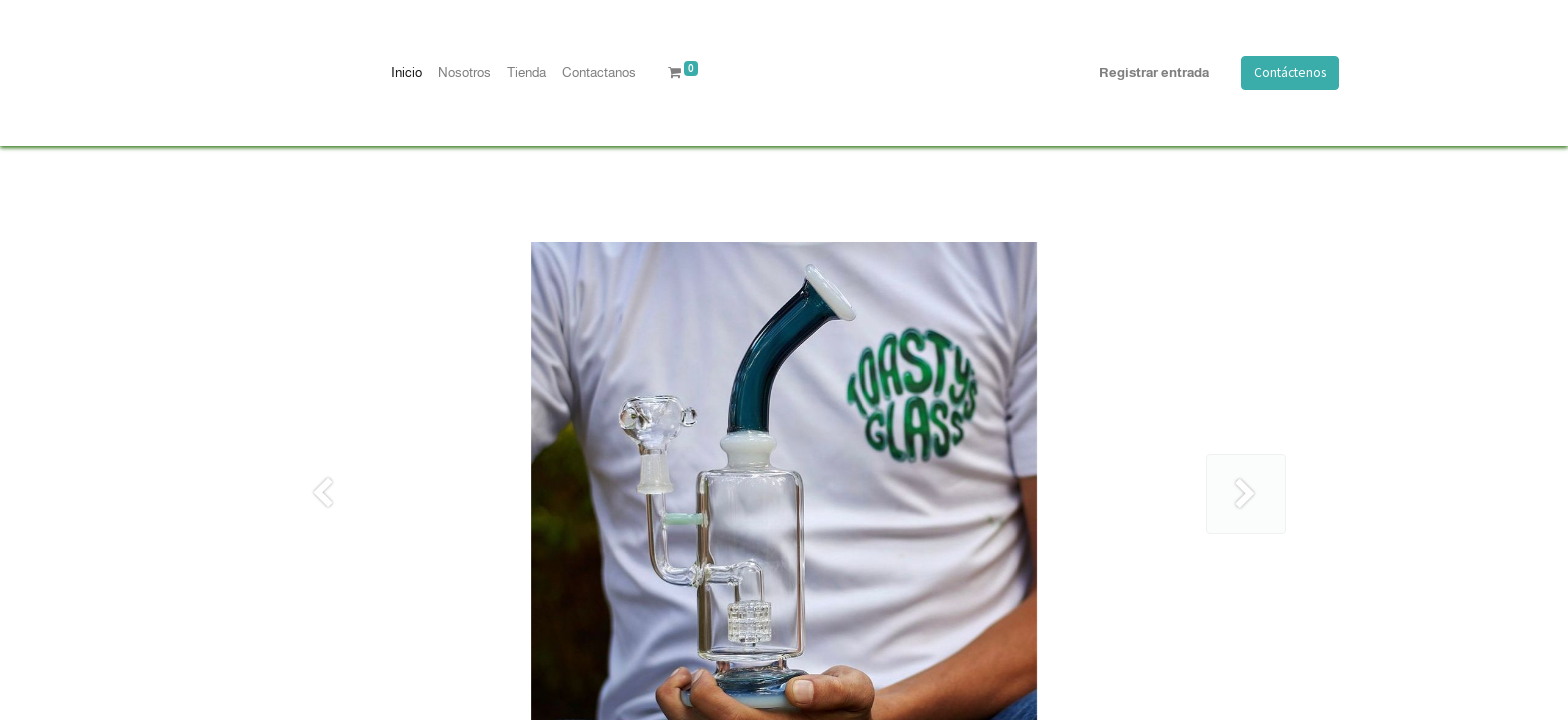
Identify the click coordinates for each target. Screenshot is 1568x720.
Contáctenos (1290, 72)
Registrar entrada (1154, 72)
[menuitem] (406, 73)
